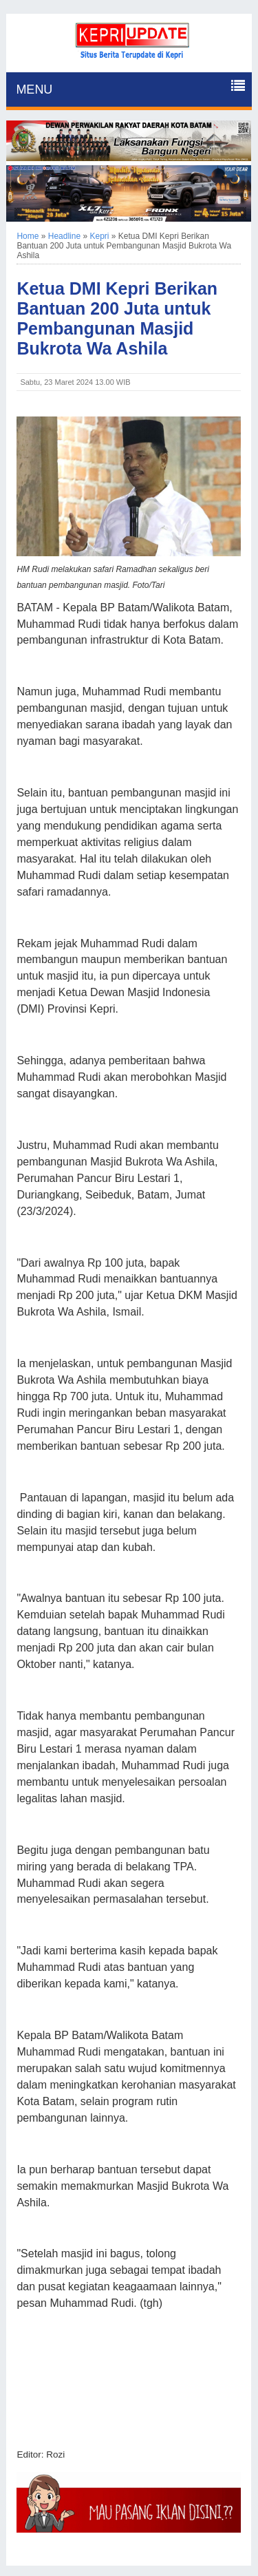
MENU (34, 89)
